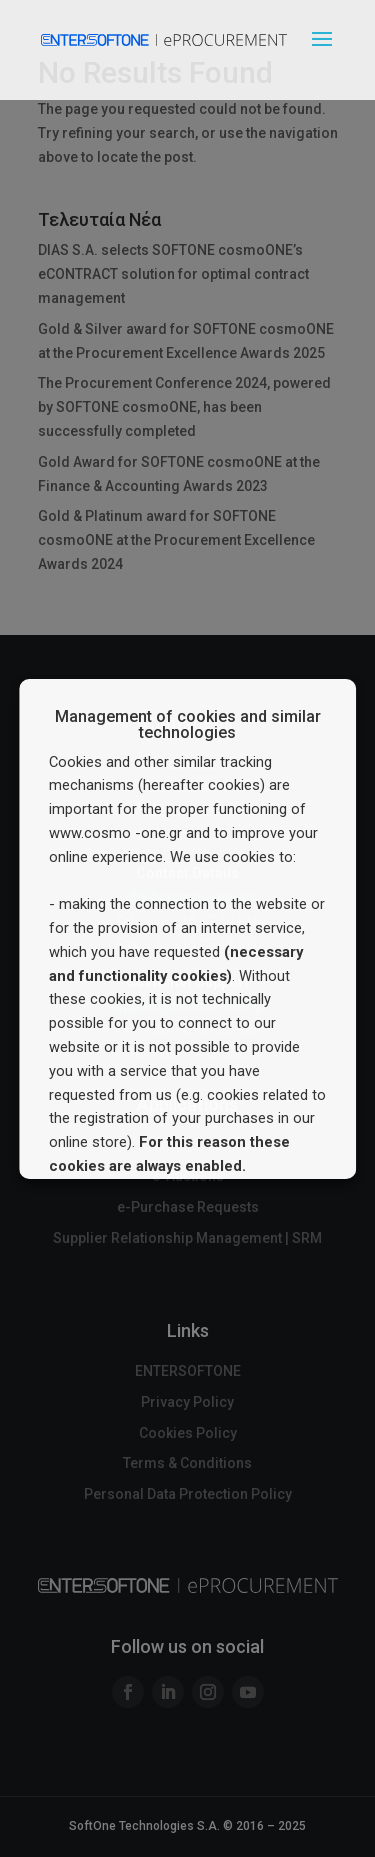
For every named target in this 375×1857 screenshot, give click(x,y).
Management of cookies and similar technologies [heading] (188, 725)
